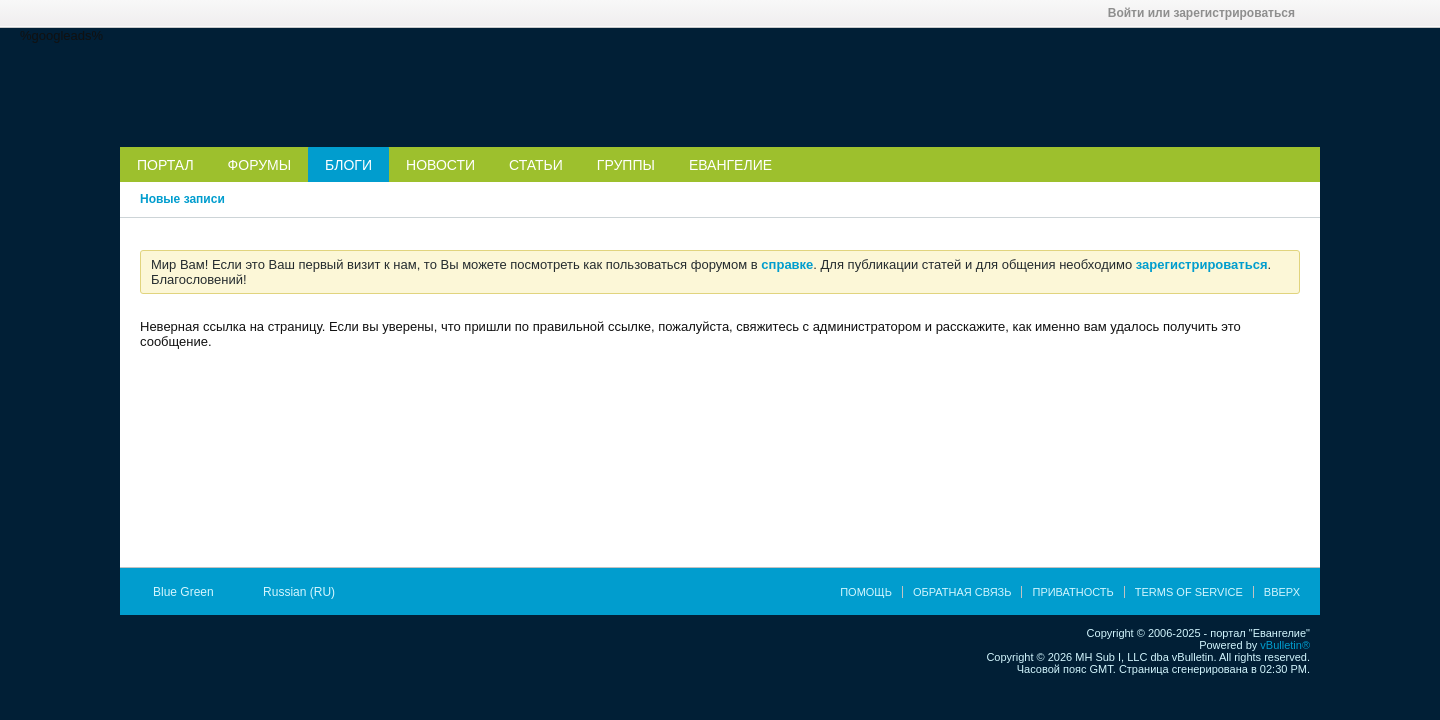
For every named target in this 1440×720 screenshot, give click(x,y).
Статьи (536, 165)
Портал (165, 165)
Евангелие (730, 165)
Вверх (1282, 592)
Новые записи (182, 199)
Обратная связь (962, 592)
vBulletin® (1285, 645)
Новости (440, 165)
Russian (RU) (305, 592)
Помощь (866, 592)
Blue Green (190, 592)
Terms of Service (1189, 592)
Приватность (1072, 592)
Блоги (348, 165)
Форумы (260, 165)
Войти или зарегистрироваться (1208, 13)
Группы (626, 165)
